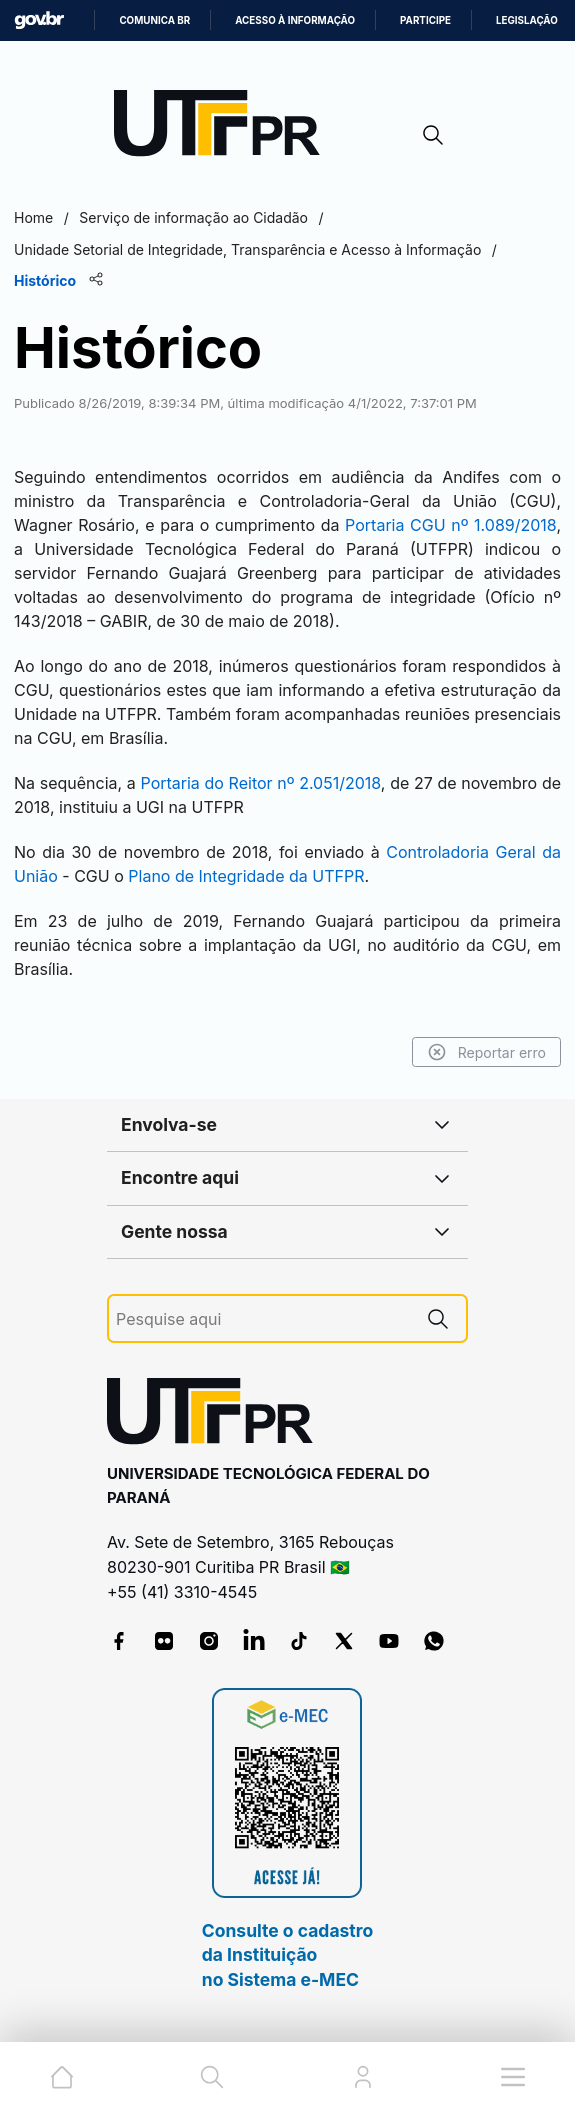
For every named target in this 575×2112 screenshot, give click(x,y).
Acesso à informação (295, 20)
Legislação (527, 20)
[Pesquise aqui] (263, 1319)
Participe (425, 20)
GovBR (39, 20)
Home (33, 217)
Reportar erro (486, 1052)
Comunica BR (154, 20)
